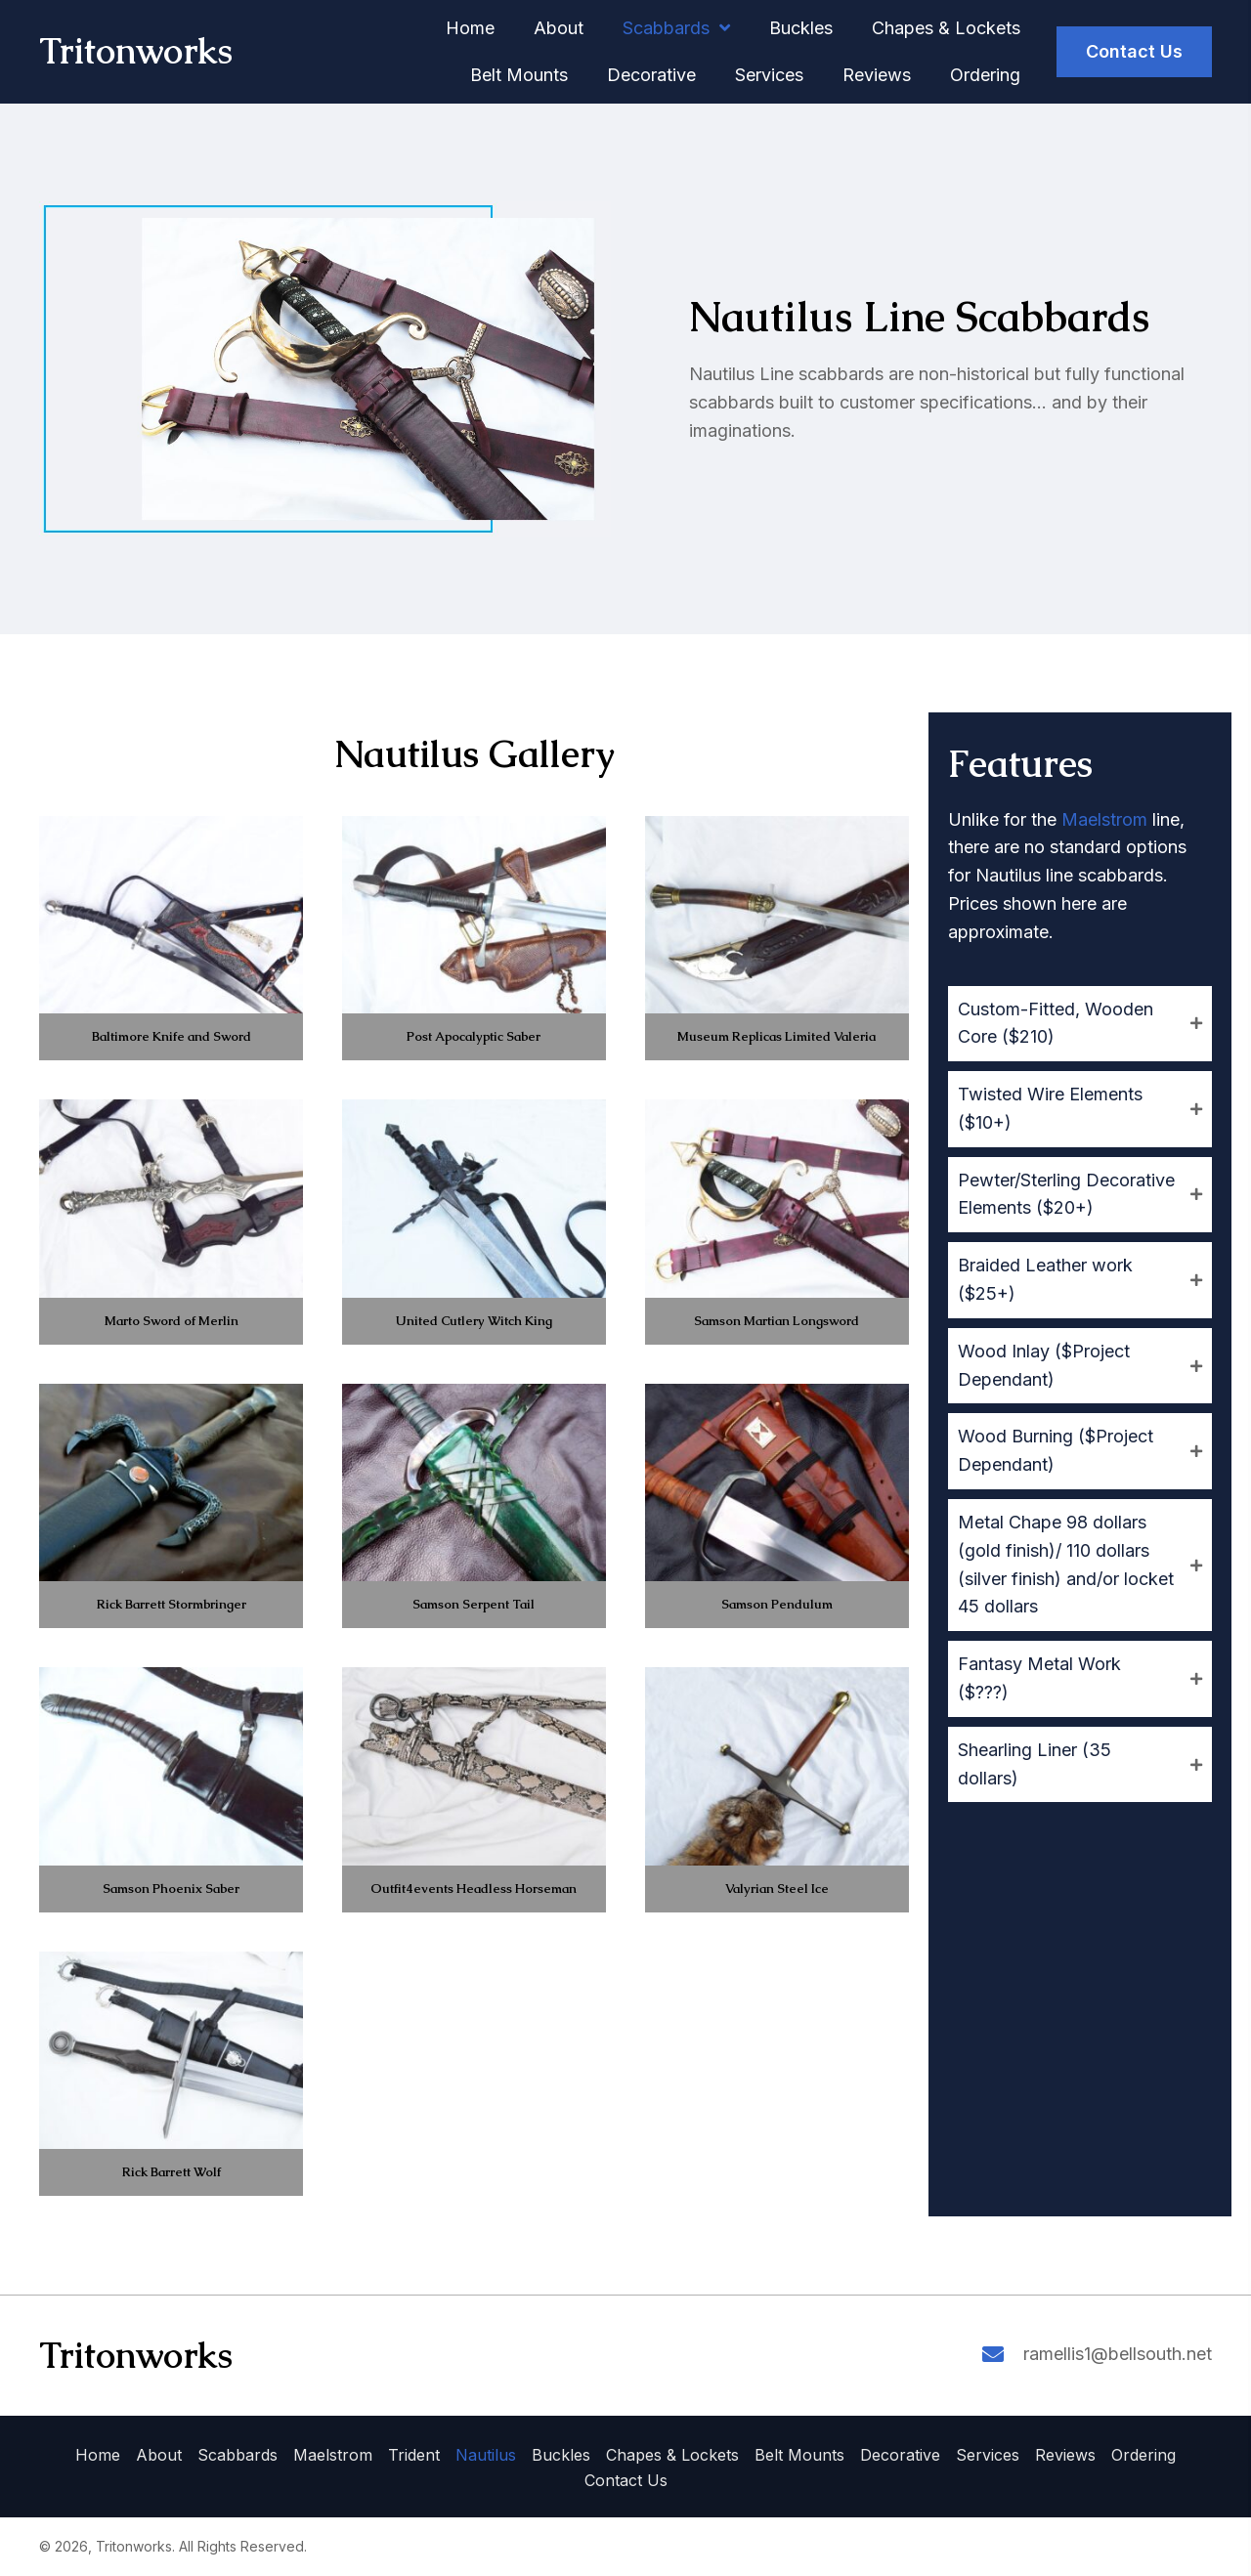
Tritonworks (136, 51)
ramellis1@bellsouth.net (1117, 2353)
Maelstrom (1104, 819)
